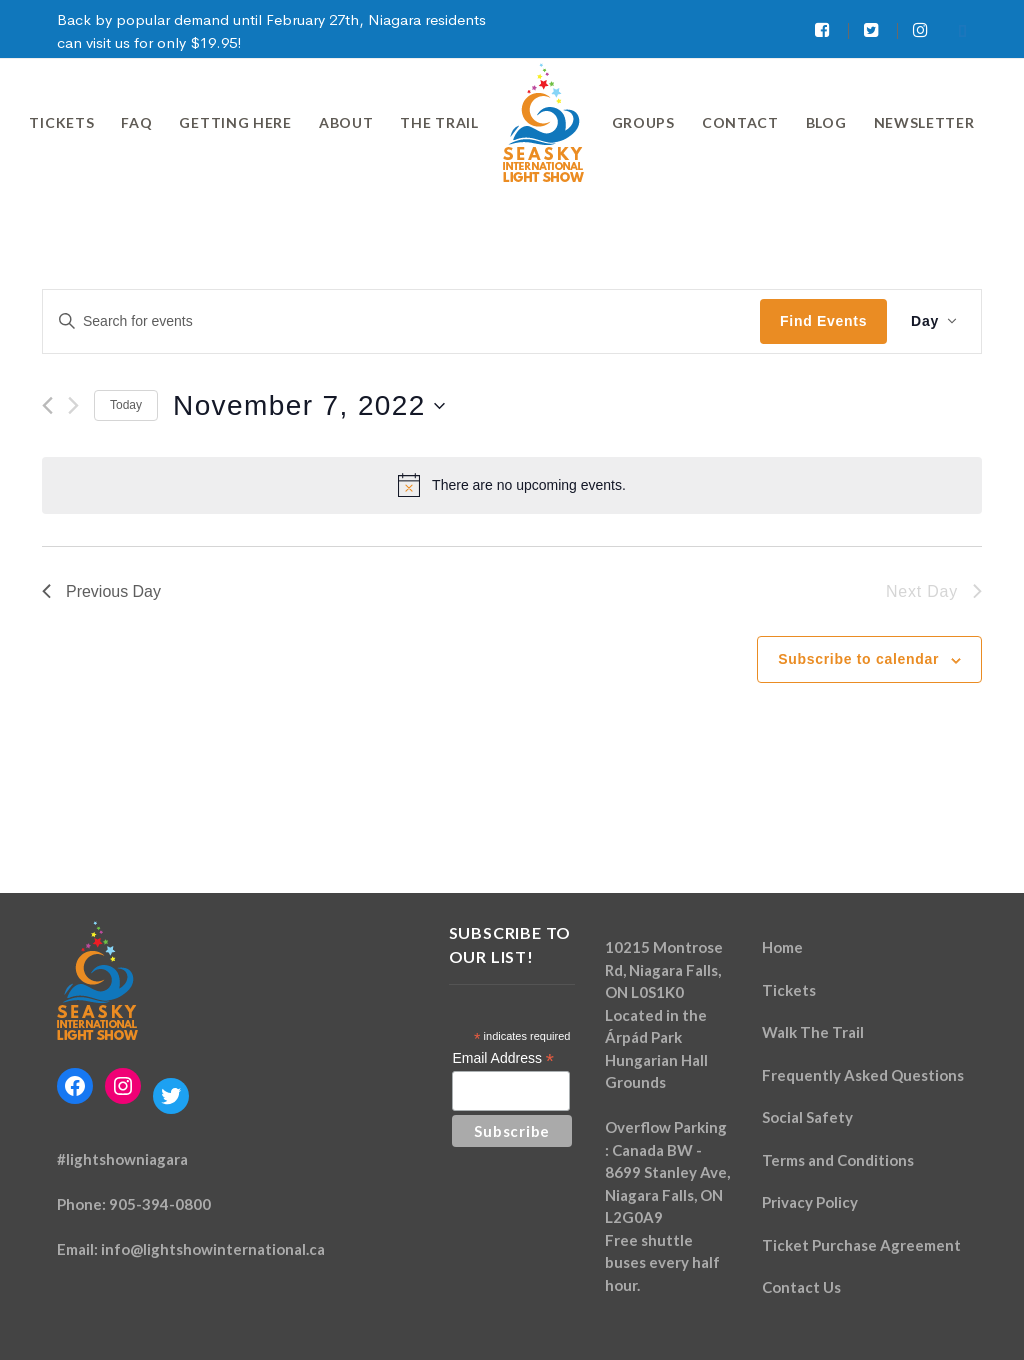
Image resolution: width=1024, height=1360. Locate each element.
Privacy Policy (810, 1202)
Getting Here (235, 122)
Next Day (934, 591)
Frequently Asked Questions (863, 1075)
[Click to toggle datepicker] (309, 406)
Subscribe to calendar (858, 659)
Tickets (61, 122)
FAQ (136, 122)
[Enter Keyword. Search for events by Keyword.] (401, 321)
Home (782, 947)
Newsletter (924, 122)
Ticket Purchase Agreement (861, 1245)
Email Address (503, 1058)
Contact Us (801, 1287)
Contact (740, 122)
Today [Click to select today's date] (126, 405)
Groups (643, 122)
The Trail (439, 122)
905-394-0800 (160, 1204)
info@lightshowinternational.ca (213, 1249)
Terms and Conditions (838, 1160)
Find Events (823, 321)
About (346, 122)
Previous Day (101, 591)
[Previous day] (47, 405)
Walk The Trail (813, 1032)
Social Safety (807, 1117)
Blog (826, 122)
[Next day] (73, 405)
